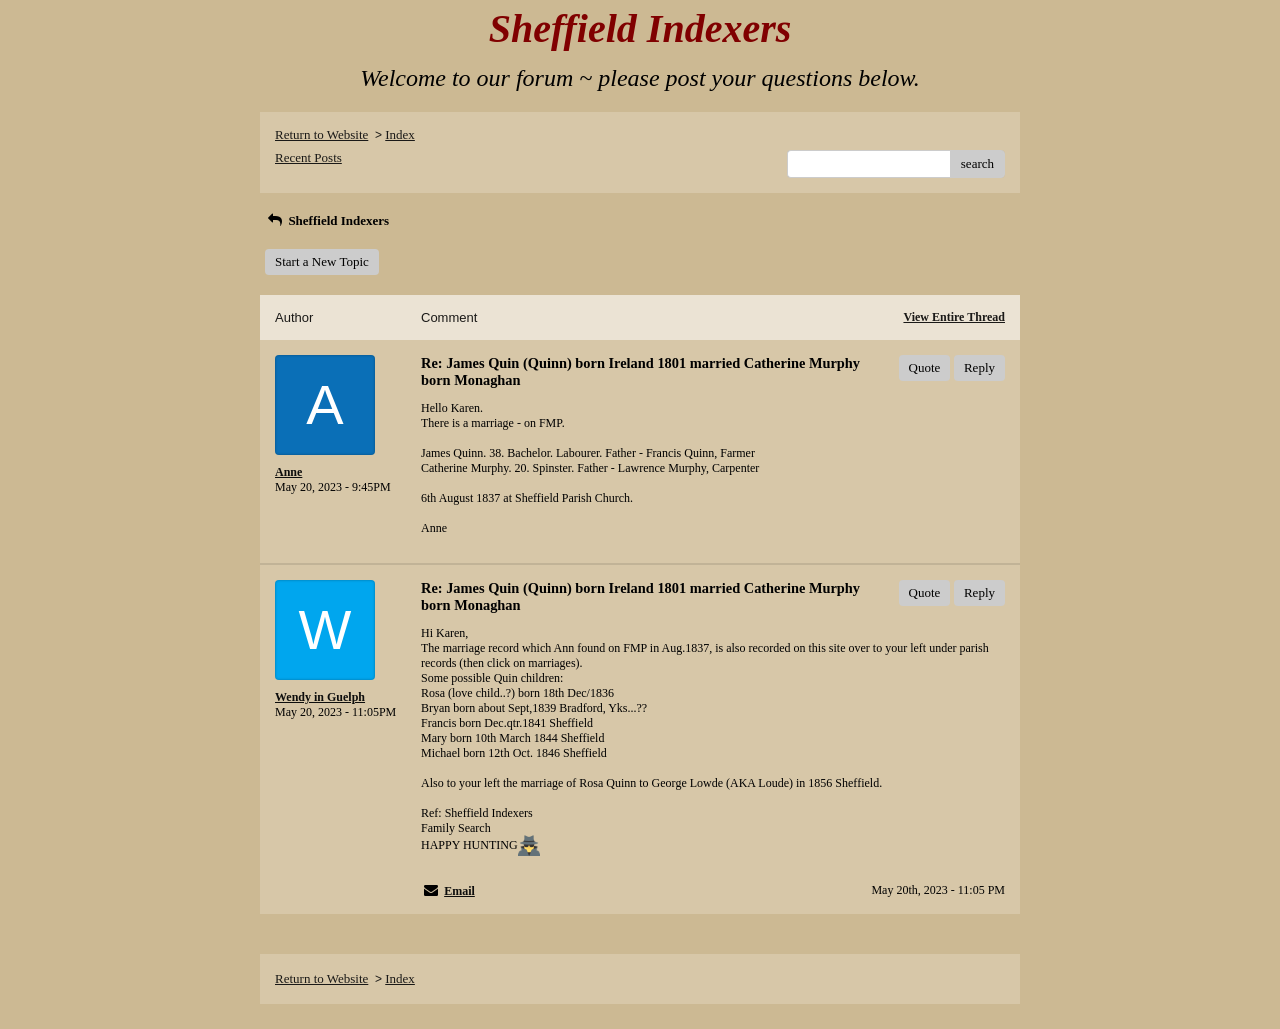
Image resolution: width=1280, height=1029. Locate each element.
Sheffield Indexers (327, 220)
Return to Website (321, 134)
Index (400, 134)
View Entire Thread (954, 317)
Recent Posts (308, 157)
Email (459, 891)
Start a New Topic (322, 261)
